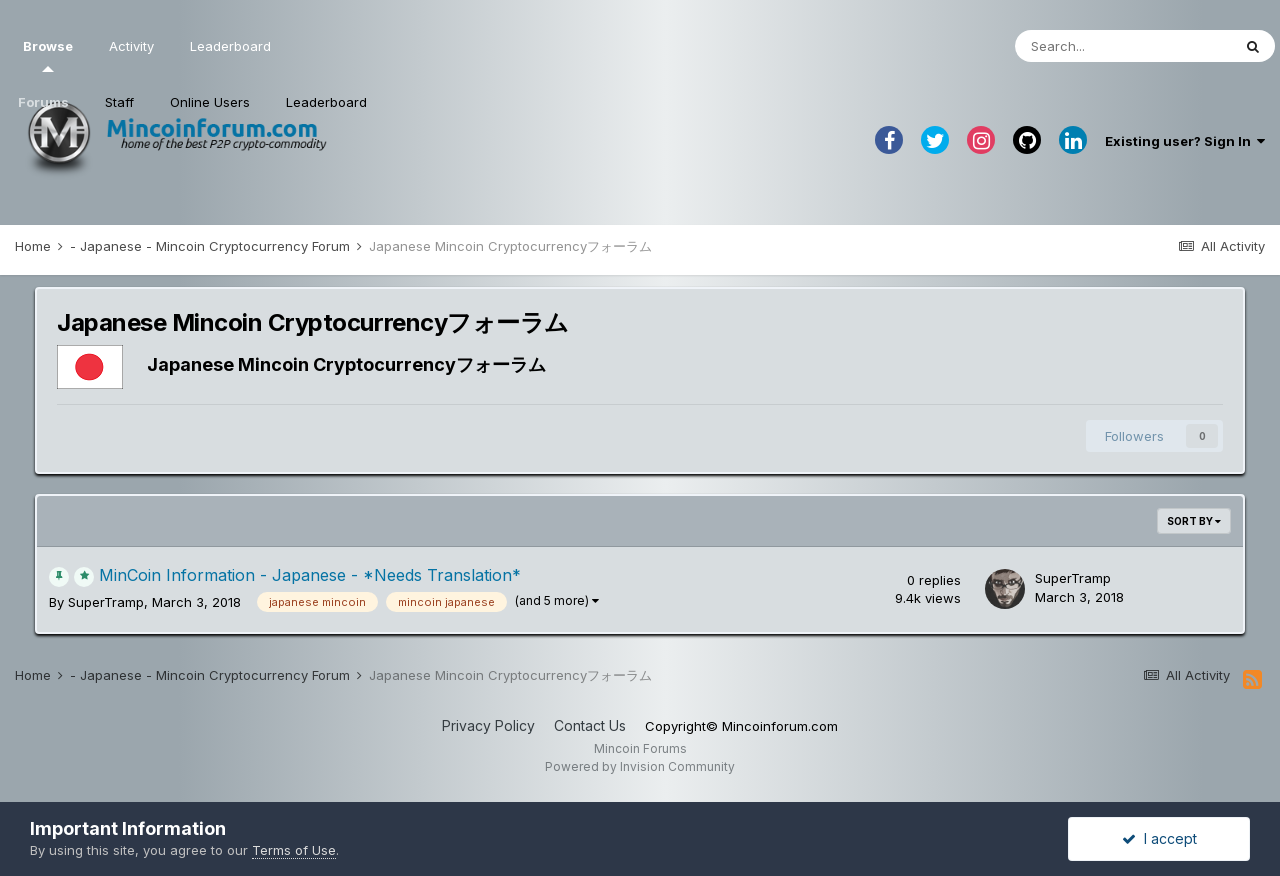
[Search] (1123, 46)
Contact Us (590, 725)
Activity (131, 46)
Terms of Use (294, 850)
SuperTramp (106, 602)
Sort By (1194, 521)
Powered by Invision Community (640, 766)
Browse (48, 55)
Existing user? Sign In (1185, 141)
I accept (1159, 838)
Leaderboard (326, 102)
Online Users (210, 102)
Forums (43, 102)
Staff (119, 102)
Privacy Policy (488, 725)
